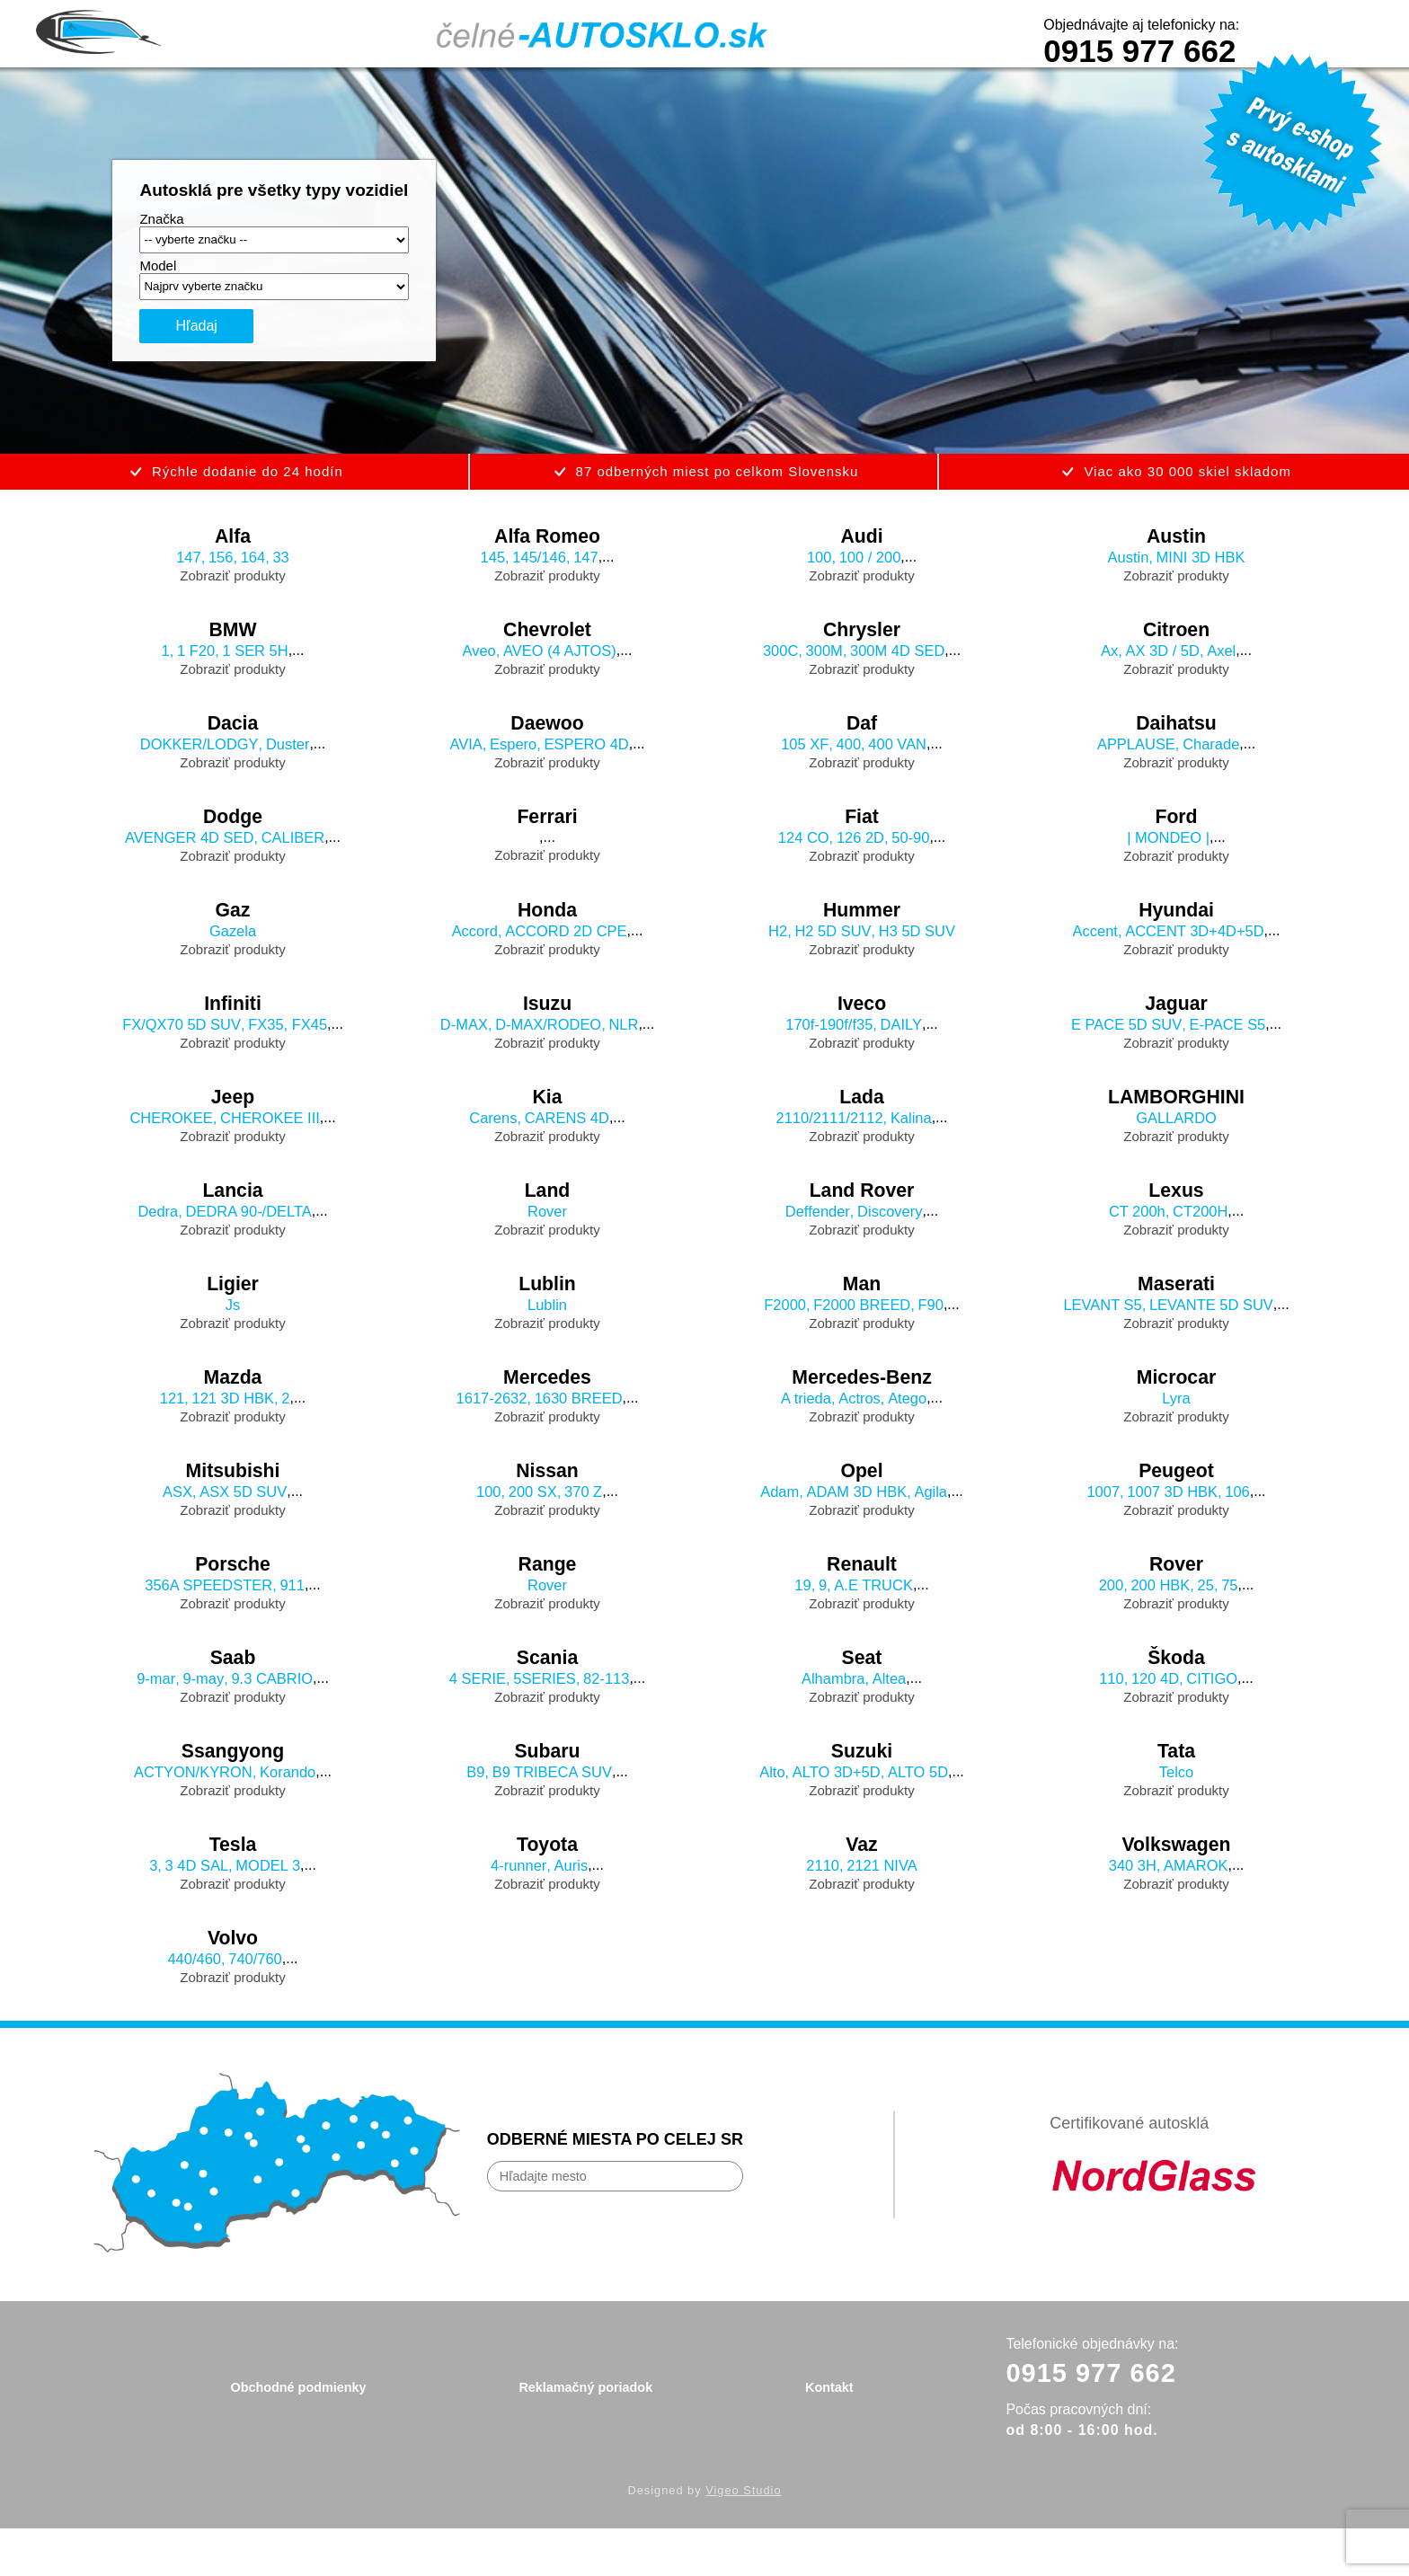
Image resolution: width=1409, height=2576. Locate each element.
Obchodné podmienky (297, 2433)
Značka (161, 218)
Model (157, 265)
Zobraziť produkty (232, 578)
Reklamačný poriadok (585, 2433)
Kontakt (830, 2433)
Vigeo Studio (743, 2538)
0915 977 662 (1139, 50)
